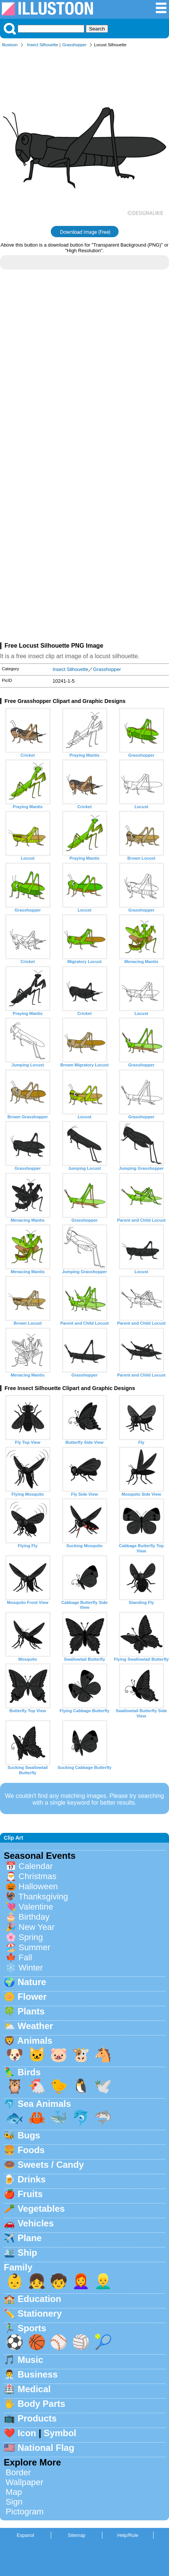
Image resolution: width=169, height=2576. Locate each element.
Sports (32, 2328)
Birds (29, 2072)
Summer (34, 1947)
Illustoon (10, 44)
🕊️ (103, 2086)
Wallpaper (24, 2482)
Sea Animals (44, 2104)
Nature (32, 1982)
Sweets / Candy (51, 2165)
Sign (14, 2501)
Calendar (35, 1866)
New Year (36, 1927)
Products (37, 2418)
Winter (30, 1967)
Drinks (32, 2179)
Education (39, 2299)
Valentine (35, 1906)
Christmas (37, 1876)
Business (38, 2374)
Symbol (60, 2433)
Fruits (30, 2194)
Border (18, 2472)
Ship (27, 2252)
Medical (34, 2389)
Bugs (29, 2135)
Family (18, 2267)
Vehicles (36, 2223)
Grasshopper (74, 44)
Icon (27, 2433)
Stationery (40, 2313)
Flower (32, 1996)
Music (30, 2360)
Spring (30, 1937)
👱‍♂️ (103, 2281)
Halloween (38, 1886)
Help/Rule (127, 2535)
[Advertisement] (84, 372)
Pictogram (25, 2511)
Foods (31, 2150)
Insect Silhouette (42, 44)
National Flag (46, 2448)
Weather (35, 2026)
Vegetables (41, 2208)
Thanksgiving (43, 1896)
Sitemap (76, 2535)
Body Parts (41, 2404)
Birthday (33, 1917)
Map (14, 2492)
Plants (31, 2011)
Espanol (25, 2535)
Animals (34, 2040)
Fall (25, 1957)
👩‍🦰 (81, 2281)
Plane (30, 2238)
